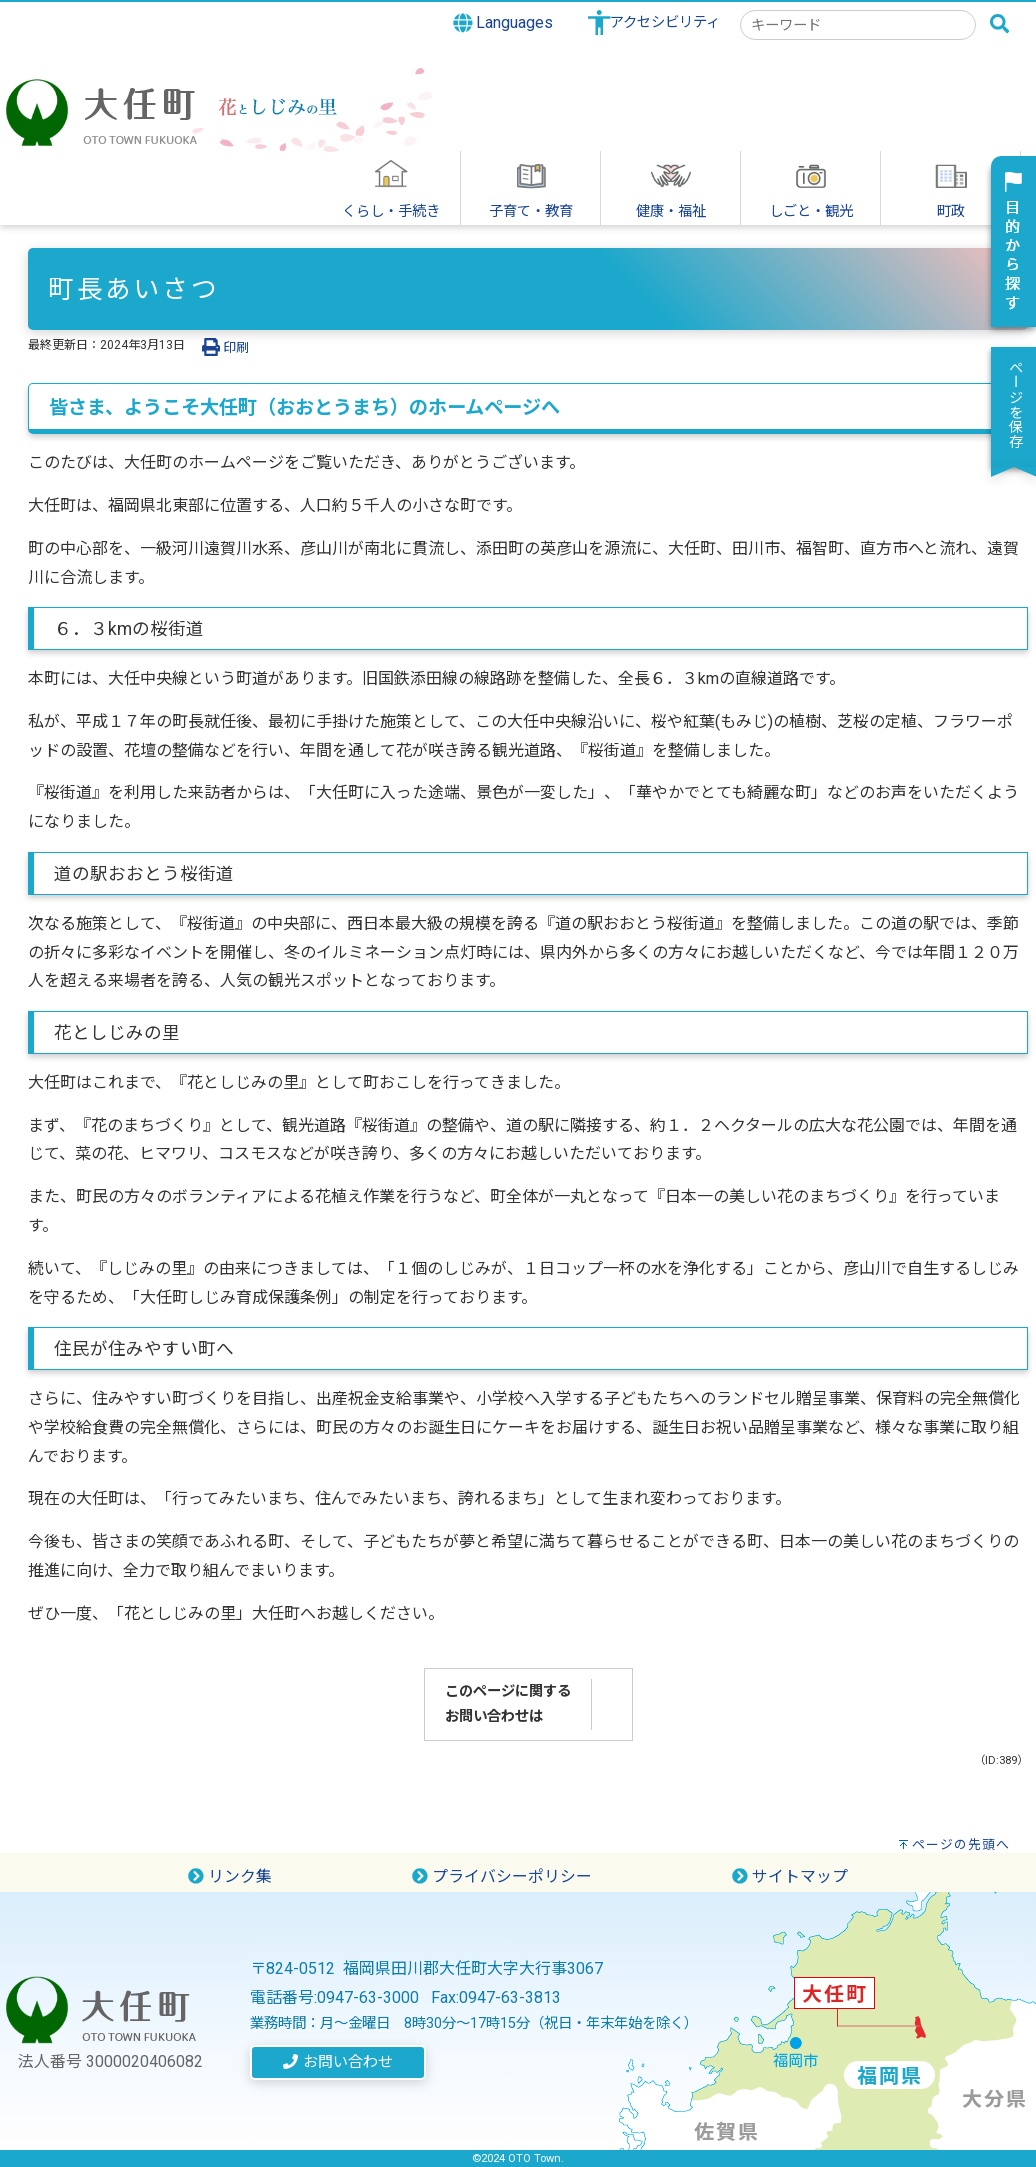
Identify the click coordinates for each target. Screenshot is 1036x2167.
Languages (503, 23)
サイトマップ (790, 1876)
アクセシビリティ (665, 22)
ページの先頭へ (961, 1844)
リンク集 (230, 1876)
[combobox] (858, 25)
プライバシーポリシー (502, 1876)
